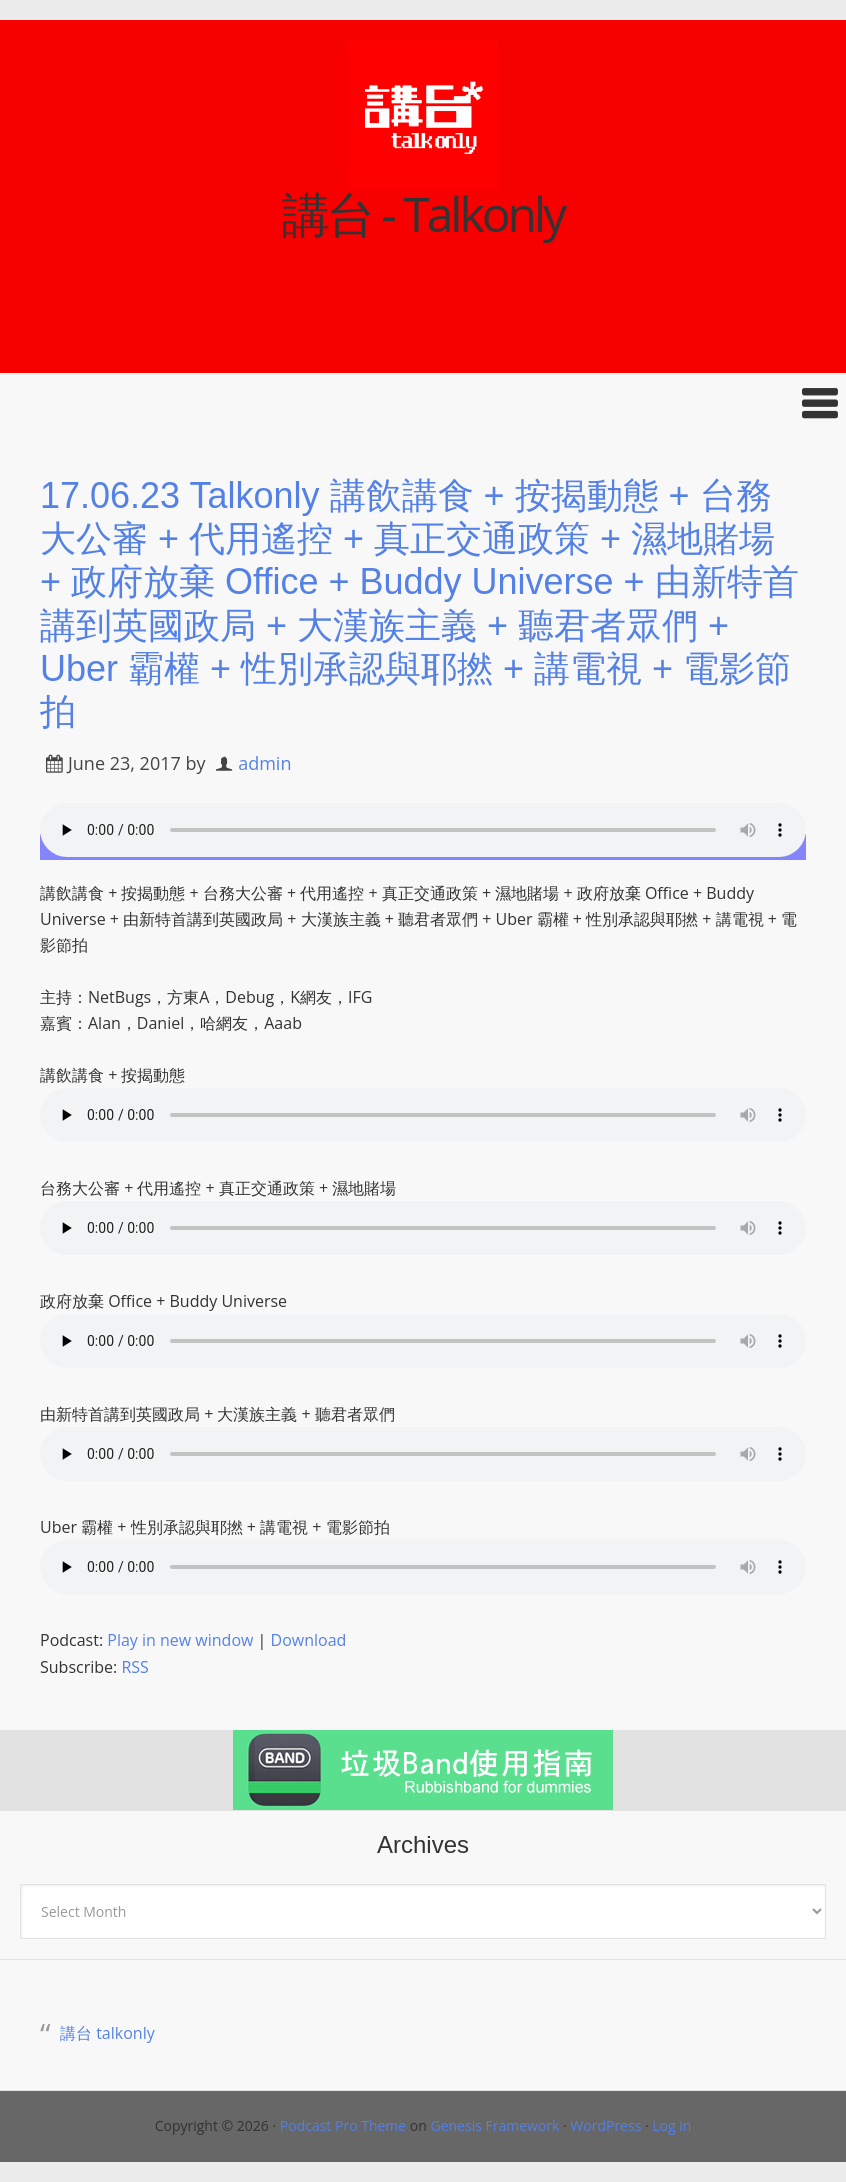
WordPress (605, 2125)
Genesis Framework (494, 2125)
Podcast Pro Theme (343, 2125)
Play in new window (180, 1640)
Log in (671, 2125)
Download (309, 1640)
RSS (134, 1667)
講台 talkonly (107, 2033)
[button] (423, 403)
